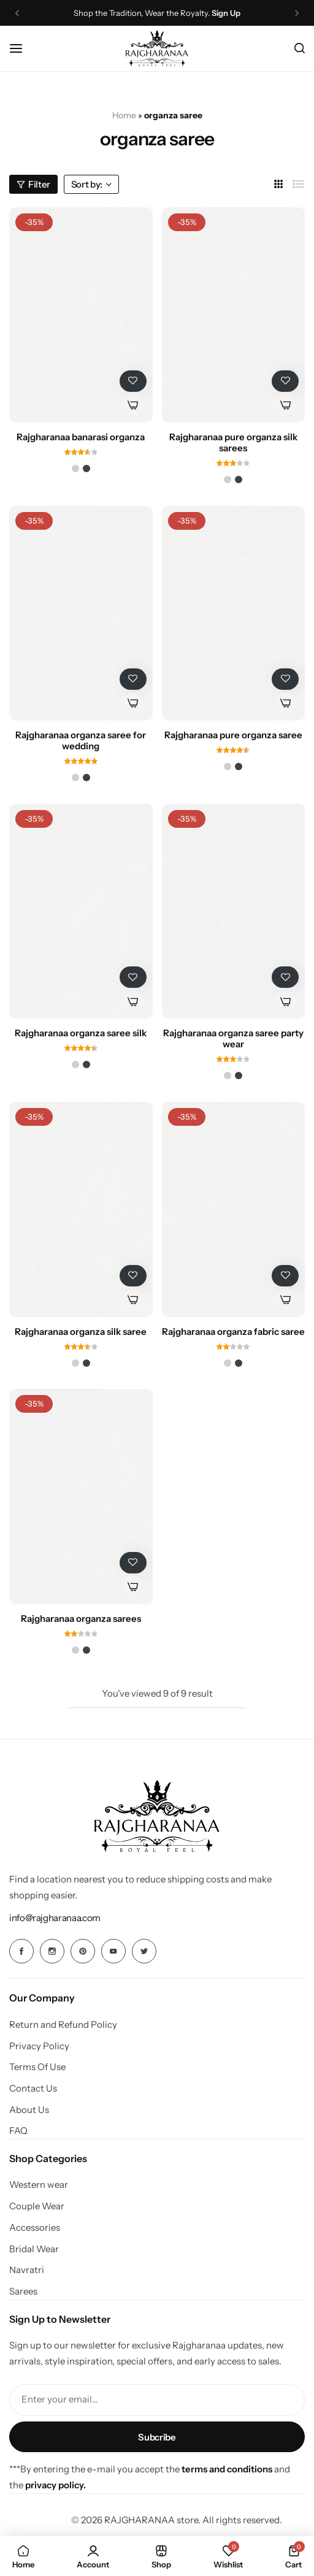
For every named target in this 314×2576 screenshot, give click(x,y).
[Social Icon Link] (21, 1951)
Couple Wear (36, 2206)
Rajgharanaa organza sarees (81, 1618)
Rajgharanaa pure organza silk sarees (233, 443)
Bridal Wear (34, 2249)
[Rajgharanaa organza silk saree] (81, 1209)
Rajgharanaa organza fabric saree (233, 1331)
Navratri (26, 2270)
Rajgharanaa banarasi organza (81, 437)
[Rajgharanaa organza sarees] (81, 1496)
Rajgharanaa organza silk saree (81, 1331)
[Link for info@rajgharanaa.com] (55, 1917)
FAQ (18, 2130)
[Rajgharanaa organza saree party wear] (233, 911)
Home (124, 115)
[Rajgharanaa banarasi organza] (81, 314)
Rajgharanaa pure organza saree (233, 735)
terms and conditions (227, 2469)
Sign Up (226, 13)
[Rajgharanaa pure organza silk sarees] (233, 314)
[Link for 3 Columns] (278, 184)
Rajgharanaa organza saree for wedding (80, 741)
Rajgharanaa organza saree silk (81, 1033)
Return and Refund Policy (63, 2024)
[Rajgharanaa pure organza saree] (233, 613)
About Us (29, 2109)
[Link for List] (299, 184)
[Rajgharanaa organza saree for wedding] (81, 613)
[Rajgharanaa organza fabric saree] (233, 1209)
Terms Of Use (37, 2067)
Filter (33, 184)
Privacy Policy (39, 2046)
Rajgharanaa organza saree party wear (233, 1039)
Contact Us (33, 2088)
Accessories (34, 2227)
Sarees (23, 2291)
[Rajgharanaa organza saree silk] (81, 911)
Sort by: (91, 184)
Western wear (38, 2184)
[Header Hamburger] (22, 48)
